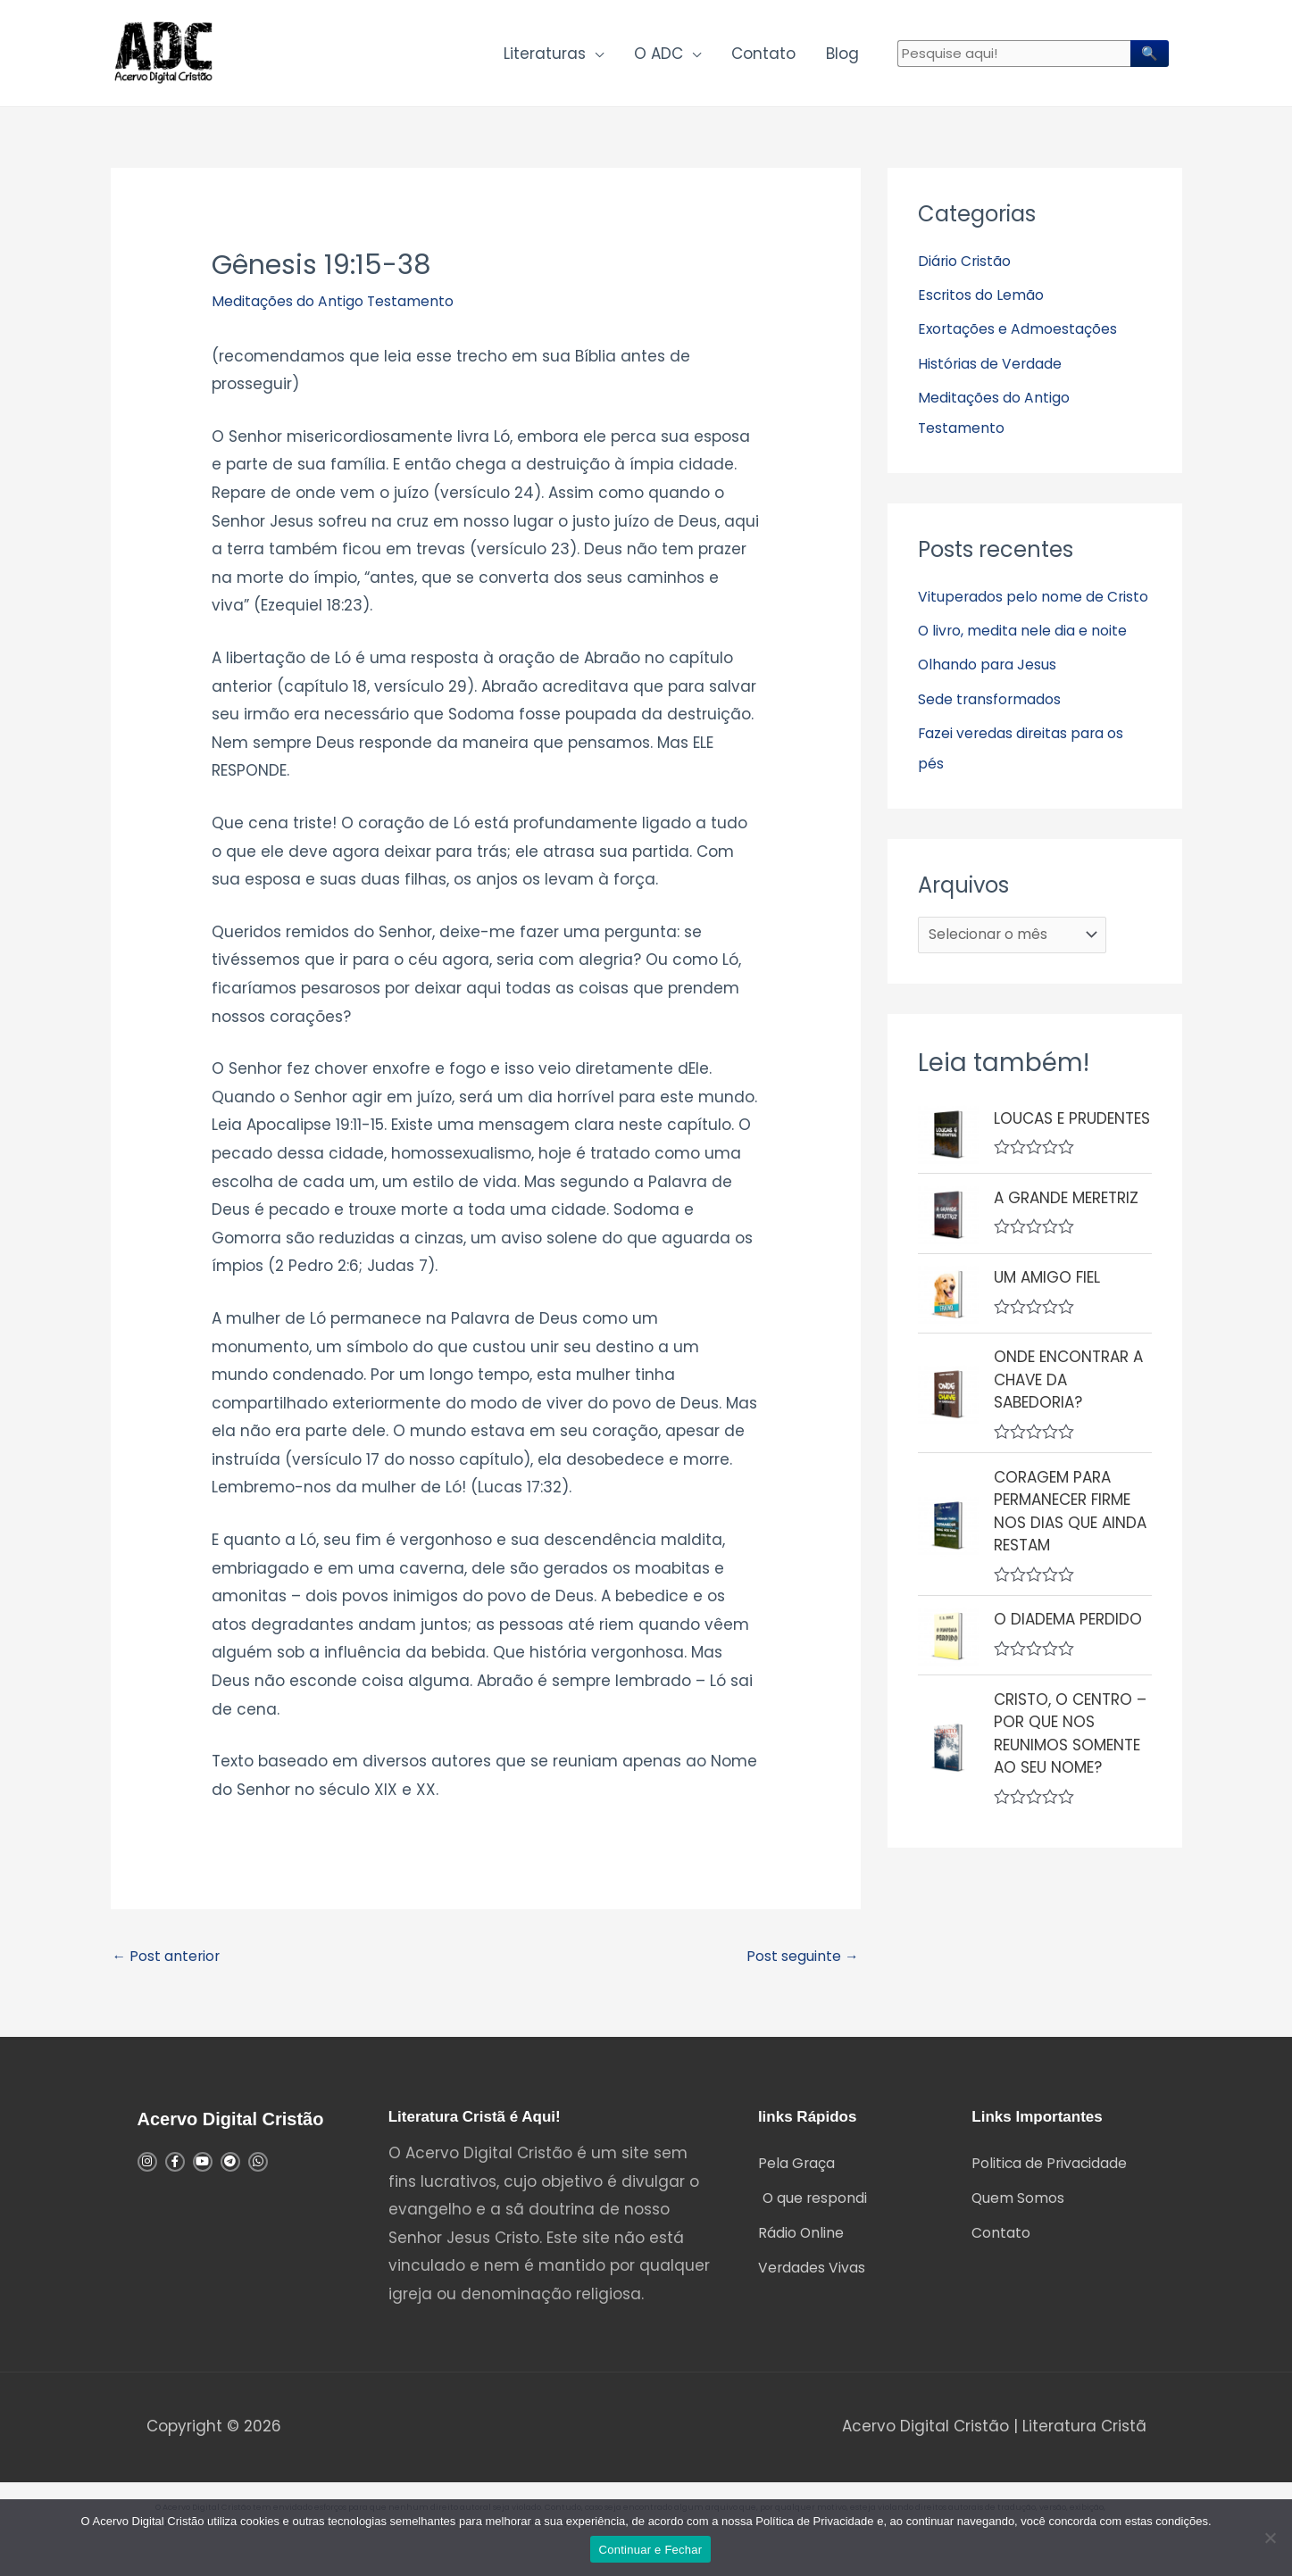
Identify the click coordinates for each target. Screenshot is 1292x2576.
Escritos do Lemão (988, 306)
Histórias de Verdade (998, 375)
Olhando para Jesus (996, 736)
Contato (763, 59)
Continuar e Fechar (651, 2549)
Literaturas (545, 59)
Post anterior (171, 1969)
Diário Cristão (969, 272)
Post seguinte (796, 1969)
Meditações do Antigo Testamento (347, 312)
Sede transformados (998, 770)
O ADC (658, 59)
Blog (842, 59)
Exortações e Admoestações (1028, 340)
